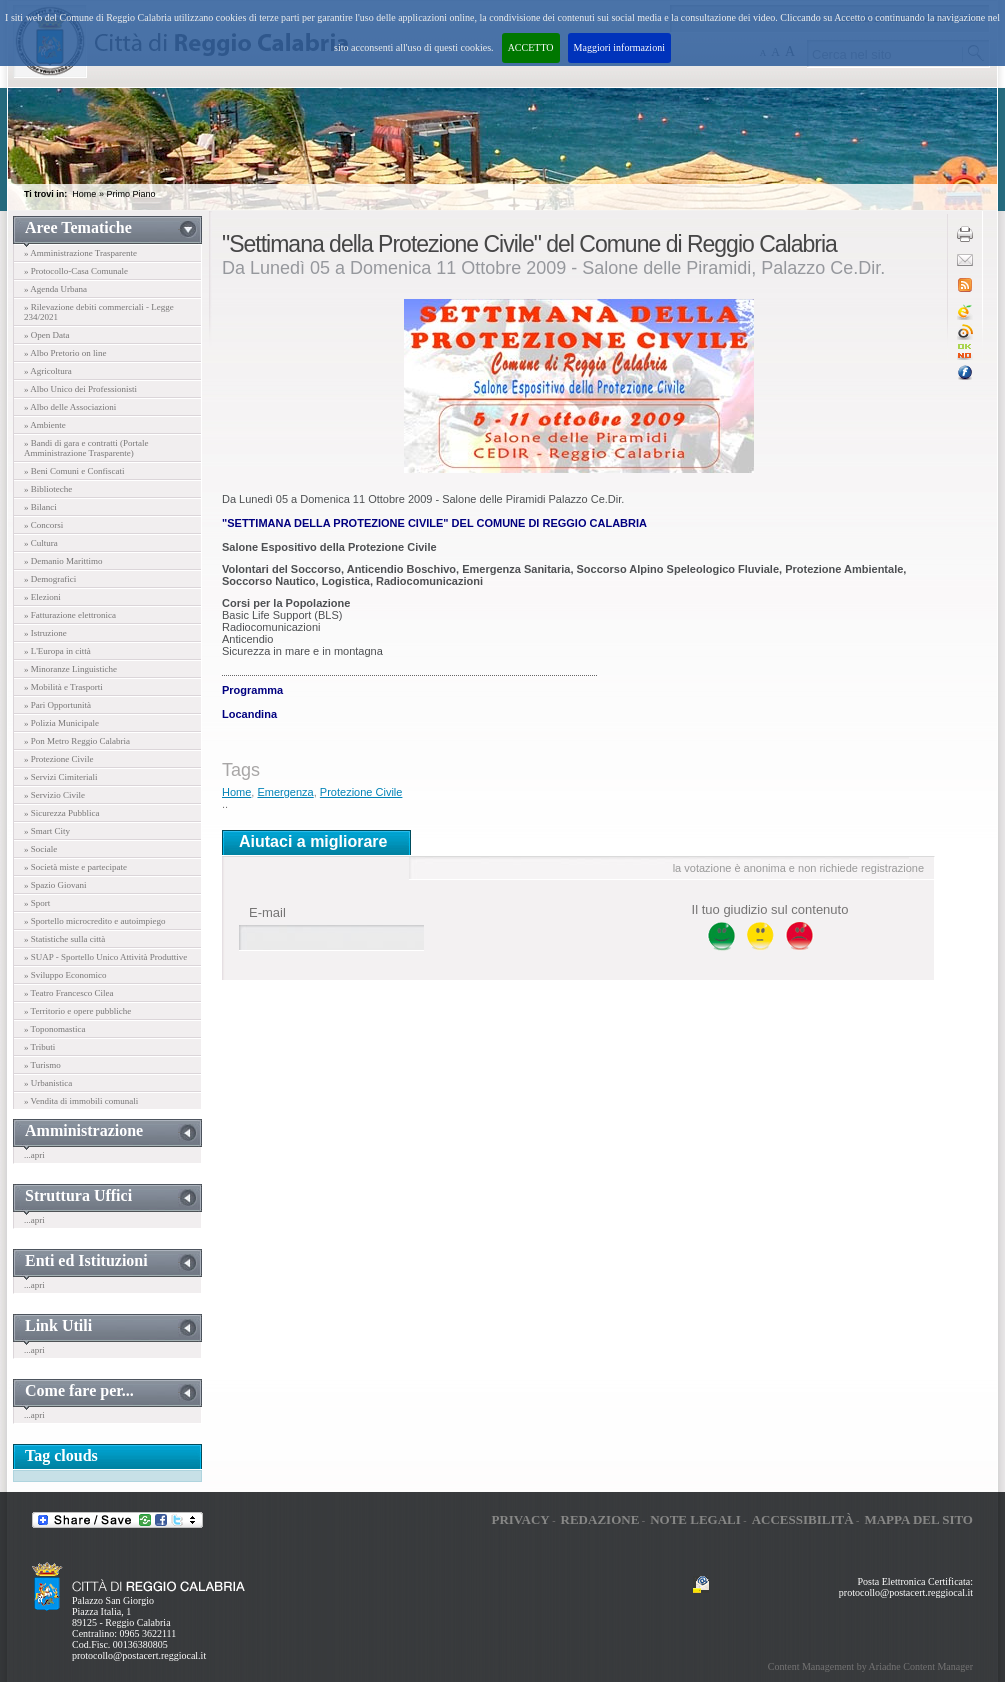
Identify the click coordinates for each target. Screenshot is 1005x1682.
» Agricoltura (48, 371)
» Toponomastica (54, 1029)
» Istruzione (45, 633)
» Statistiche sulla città (64, 939)
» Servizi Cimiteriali (61, 777)
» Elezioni (42, 597)
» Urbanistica (48, 1083)
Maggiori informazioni (619, 47)
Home (84, 194)
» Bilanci (40, 507)
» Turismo (42, 1065)
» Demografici (50, 579)
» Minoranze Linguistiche (70, 669)
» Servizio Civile (54, 795)
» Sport (37, 903)
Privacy (520, 1519)
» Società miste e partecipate (75, 867)
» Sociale (40, 849)
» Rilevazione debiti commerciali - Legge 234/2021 (99, 312)
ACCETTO (531, 47)
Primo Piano (130, 194)
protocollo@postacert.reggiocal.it (139, 1655)
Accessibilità (803, 1519)
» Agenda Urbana (55, 289)
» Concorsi (43, 525)
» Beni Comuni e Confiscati (74, 471)
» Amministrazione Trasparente (80, 253)
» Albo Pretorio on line (65, 353)
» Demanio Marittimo (63, 561)
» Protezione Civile (59, 759)
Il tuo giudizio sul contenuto (770, 909)
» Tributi (39, 1047)
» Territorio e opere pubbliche (77, 1011)
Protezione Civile (361, 792)
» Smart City (47, 831)
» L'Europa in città (57, 651)
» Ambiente (45, 425)
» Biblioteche (48, 489)
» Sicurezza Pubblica (61, 813)
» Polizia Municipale (61, 723)
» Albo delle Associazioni (70, 407)
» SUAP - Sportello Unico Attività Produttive (105, 957)
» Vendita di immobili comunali (81, 1101)
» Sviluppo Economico (65, 975)
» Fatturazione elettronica (70, 615)
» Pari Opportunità (57, 705)
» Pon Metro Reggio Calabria (77, 741)
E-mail (267, 912)
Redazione (600, 1519)
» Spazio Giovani (55, 885)
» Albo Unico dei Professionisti (80, 389)
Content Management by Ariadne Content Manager (870, 1666)
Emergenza (285, 792)
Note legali (695, 1519)
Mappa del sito (918, 1519)
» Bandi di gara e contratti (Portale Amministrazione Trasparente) (86, 448)
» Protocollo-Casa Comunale (76, 271)
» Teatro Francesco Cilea (68, 993)
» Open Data (46, 335)
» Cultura (41, 543)
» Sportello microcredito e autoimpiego (94, 921)
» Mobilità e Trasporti (63, 687)
